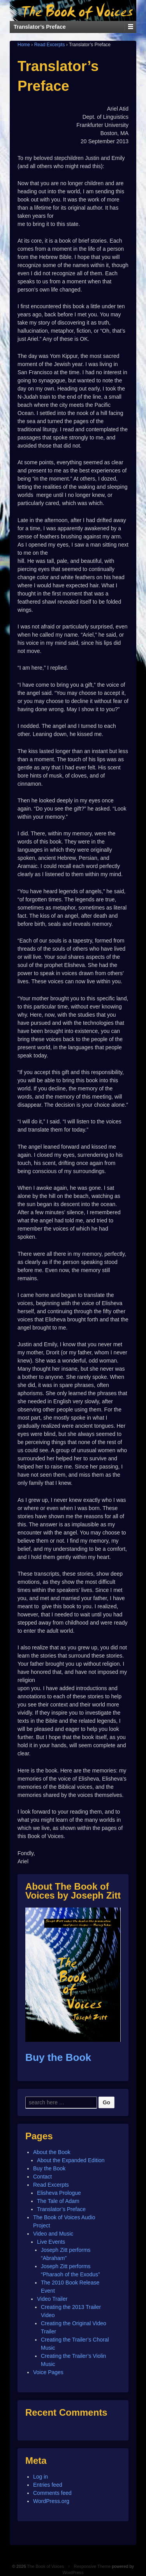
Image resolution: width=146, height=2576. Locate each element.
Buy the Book (58, 2057)
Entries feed (47, 2485)
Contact (42, 2176)
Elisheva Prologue (59, 2193)
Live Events (51, 2242)
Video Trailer (52, 2299)
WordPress (72, 2572)
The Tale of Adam (58, 2201)
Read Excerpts (49, 44)
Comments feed (52, 2493)
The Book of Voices (45, 2566)
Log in (40, 2477)
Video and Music (53, 2234)
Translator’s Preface (61, 2209)
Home (24, 44)
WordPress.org (51, 2501)
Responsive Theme (92, 2566)
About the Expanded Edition (71, 2160)
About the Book (51, 2152)
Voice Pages (48, 2372)
